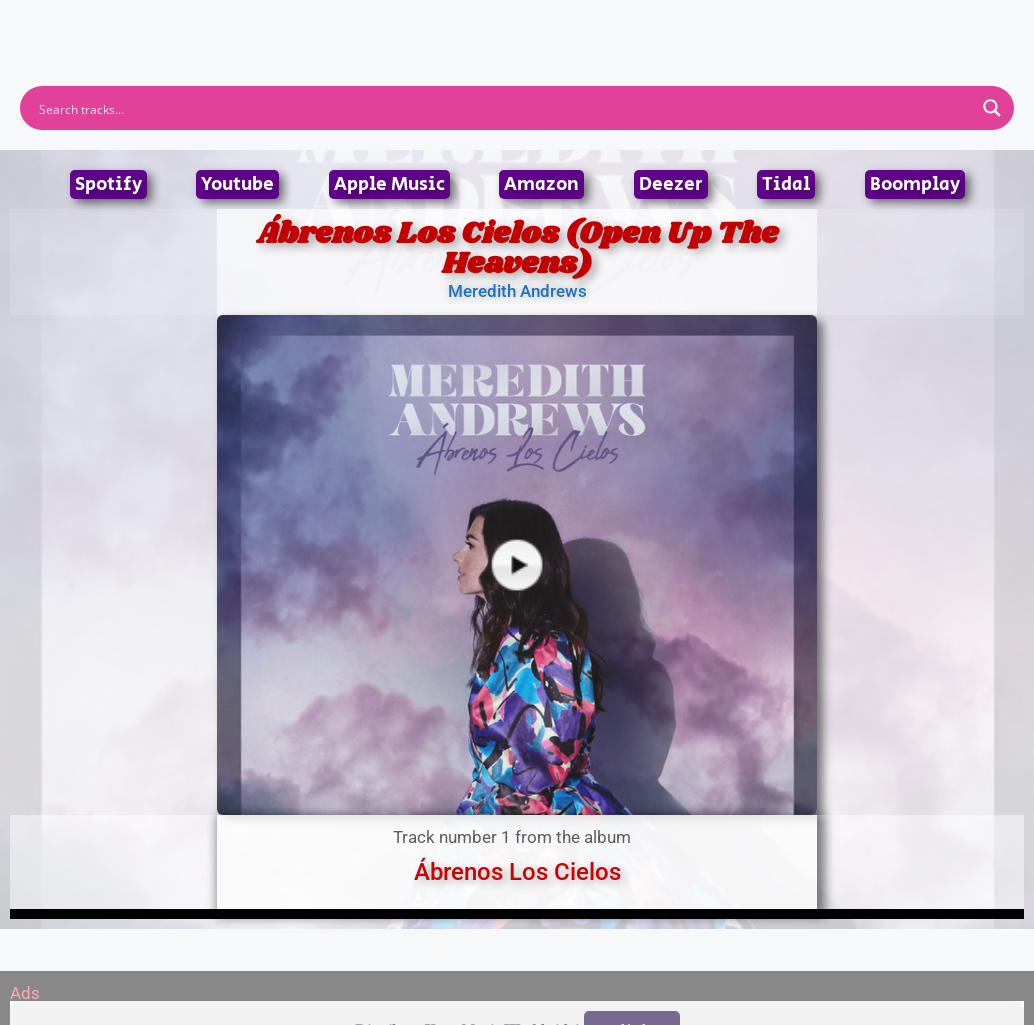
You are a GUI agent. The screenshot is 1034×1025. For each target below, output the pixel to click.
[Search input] (504, 108)
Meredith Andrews (517, 291)
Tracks (523, 24)
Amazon (541, 184)
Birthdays (762, 24)
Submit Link (632, 24)
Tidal (786, 184)
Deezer (671, 184)
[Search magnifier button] (992, 108)
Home (249, 24)
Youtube (237, 184)
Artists (336, 24)
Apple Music (389, 184)
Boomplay (915, 184)
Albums (429, 24)
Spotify (108, 184)
